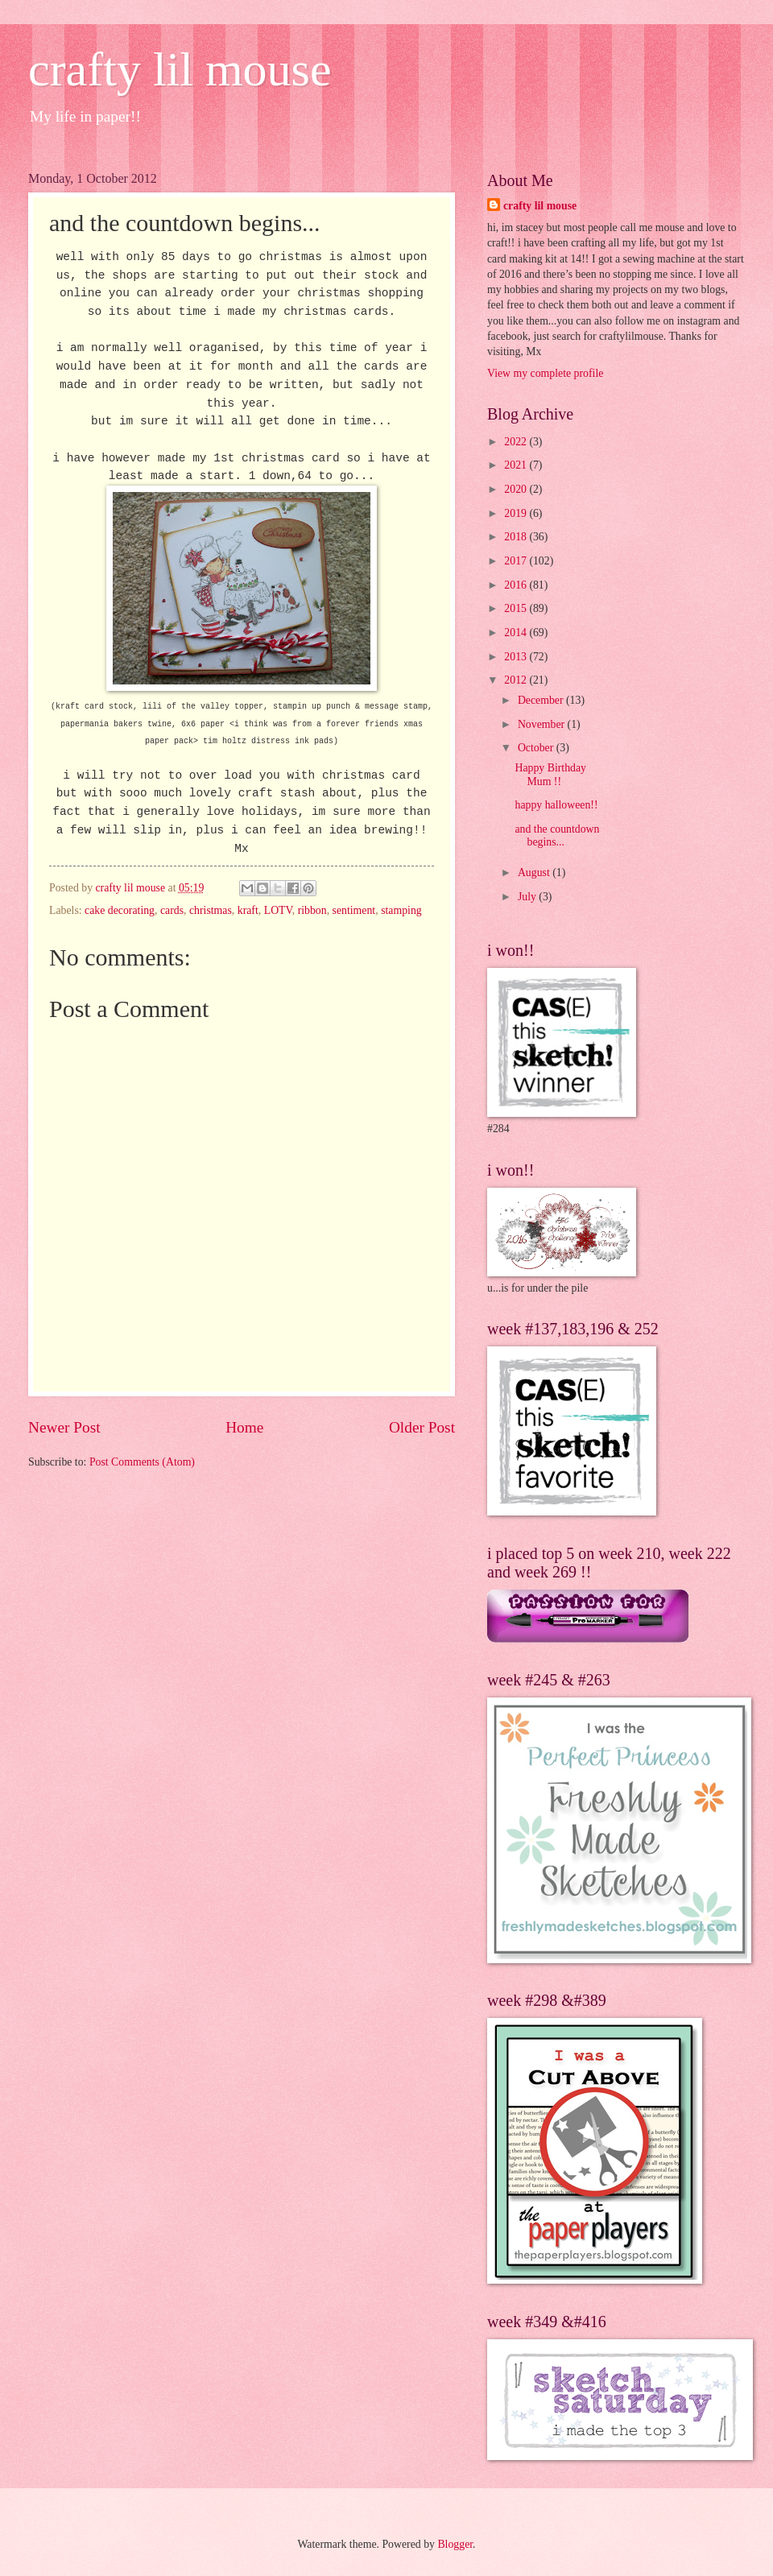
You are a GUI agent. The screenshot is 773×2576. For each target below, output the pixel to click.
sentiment (354, 910)
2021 (516, 465)
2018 (516, 537)
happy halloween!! (556, 805)
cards (172, 910)
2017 (516, 561)
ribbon (312, 910)
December (542, 700)
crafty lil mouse (180, 69)
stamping (401, 910)
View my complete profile (545, 373)
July (528, 897)
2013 (516, 657)
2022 (516, 442)
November (543, 724)
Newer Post (64, 1427)
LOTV (278, 910)
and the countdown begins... (557, 836)
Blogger (455, 2544)
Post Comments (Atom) (142, 1462)
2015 (516, 608)
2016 (516, 585)
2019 (516, 513)
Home (244, 1427)
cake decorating (120, 910)
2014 (516, 632)
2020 (516, 489)
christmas (210, 910)
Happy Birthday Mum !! (550, 775)
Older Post (422, 1427)
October (537, 748)
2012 (516, 680)
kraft (248, 910)
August (535, 872)
